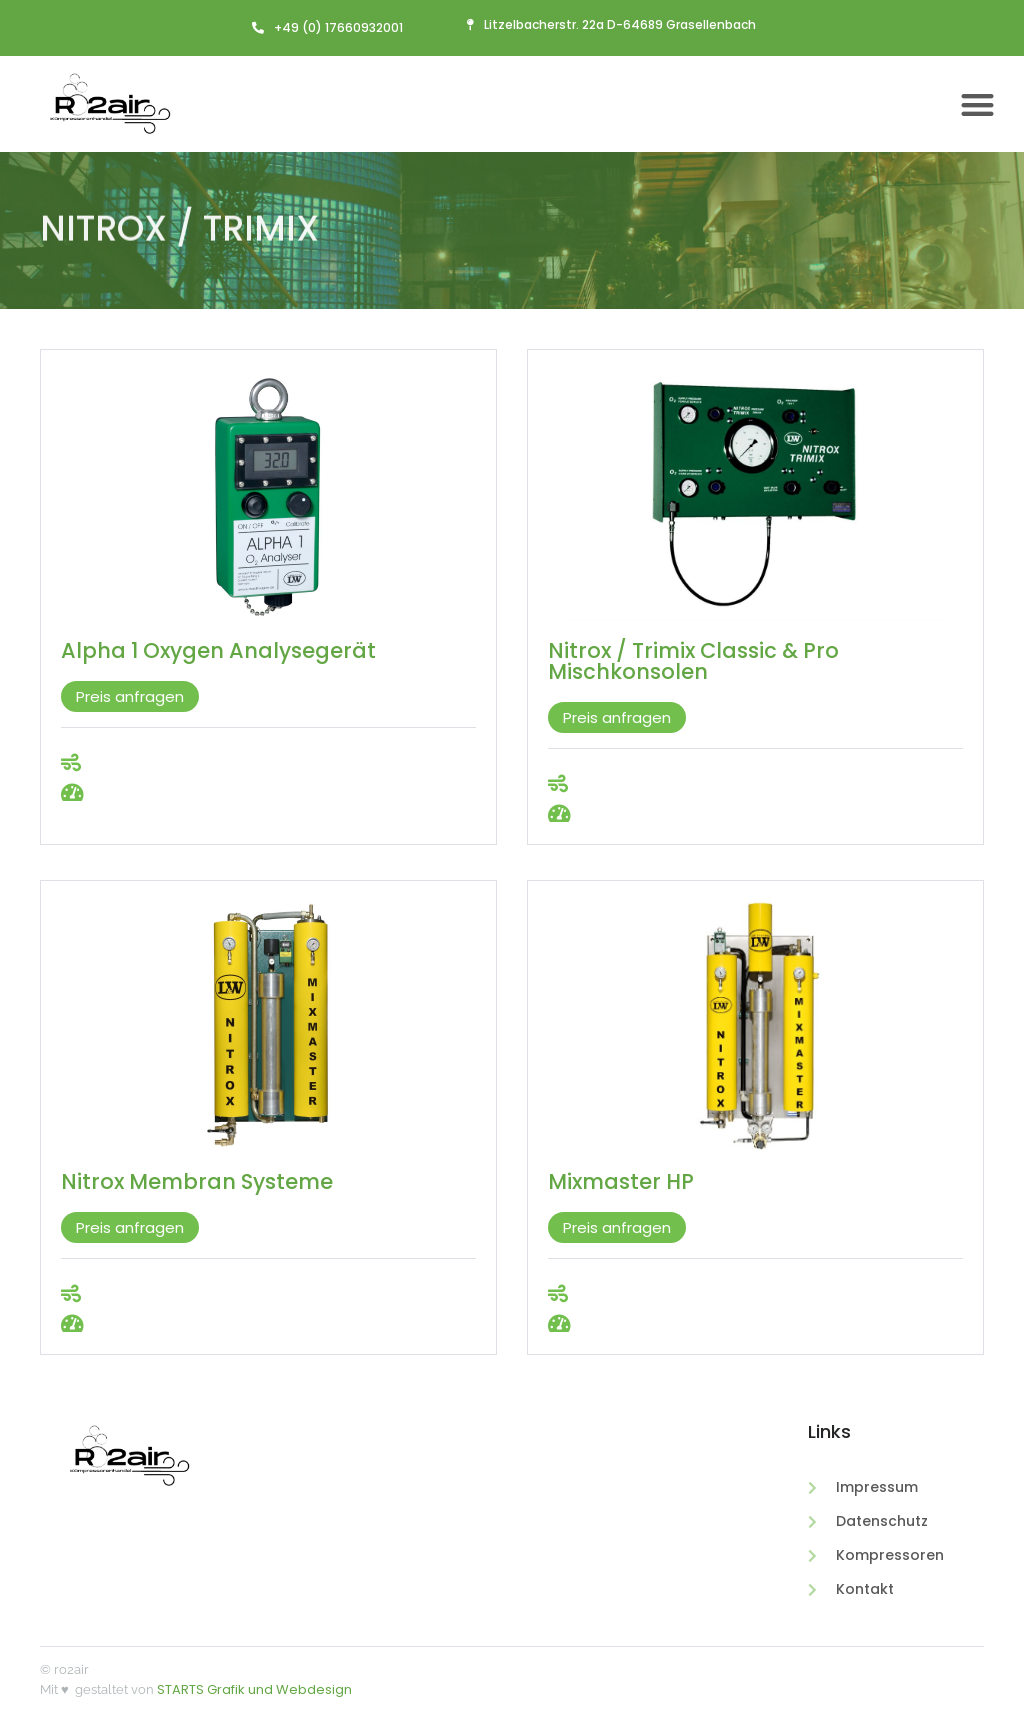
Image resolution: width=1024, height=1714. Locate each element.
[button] (978, 104)
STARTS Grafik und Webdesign (254, 1689)
